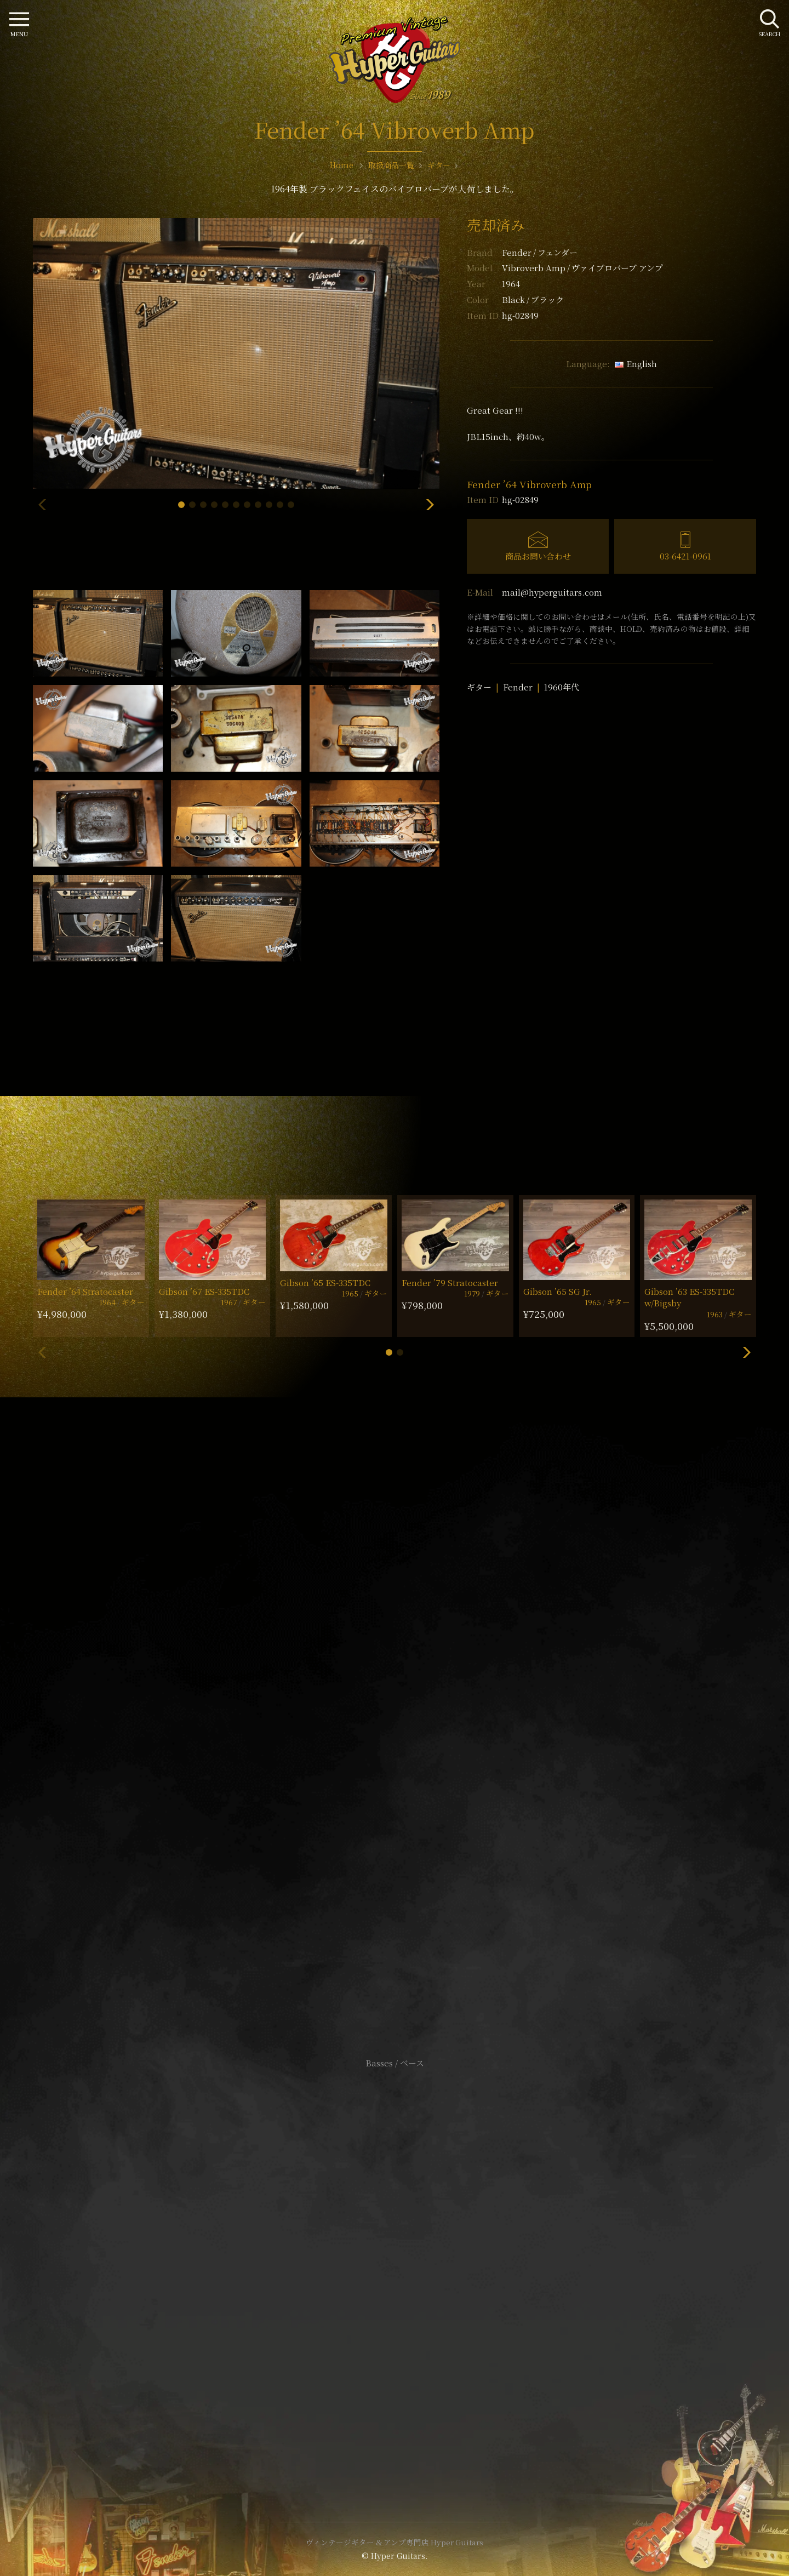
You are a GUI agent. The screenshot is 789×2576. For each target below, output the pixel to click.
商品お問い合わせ (538, 556)
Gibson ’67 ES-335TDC (204, 1291)
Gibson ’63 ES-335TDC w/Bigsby (689, 1297)
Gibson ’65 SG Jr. (557, 1291)
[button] (181, 504)
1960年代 (561, 687)
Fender (540, 252)
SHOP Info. (395, 1735)
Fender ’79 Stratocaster (450, 1282)
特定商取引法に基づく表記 (394, 2263)
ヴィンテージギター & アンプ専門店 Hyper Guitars (394, 2542)
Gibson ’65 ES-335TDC (325, 1282)
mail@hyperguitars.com (552, 592)
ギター (479, 687)
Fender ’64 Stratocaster (85, 1291)
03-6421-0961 (685, 556)
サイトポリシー (394, 2247)
